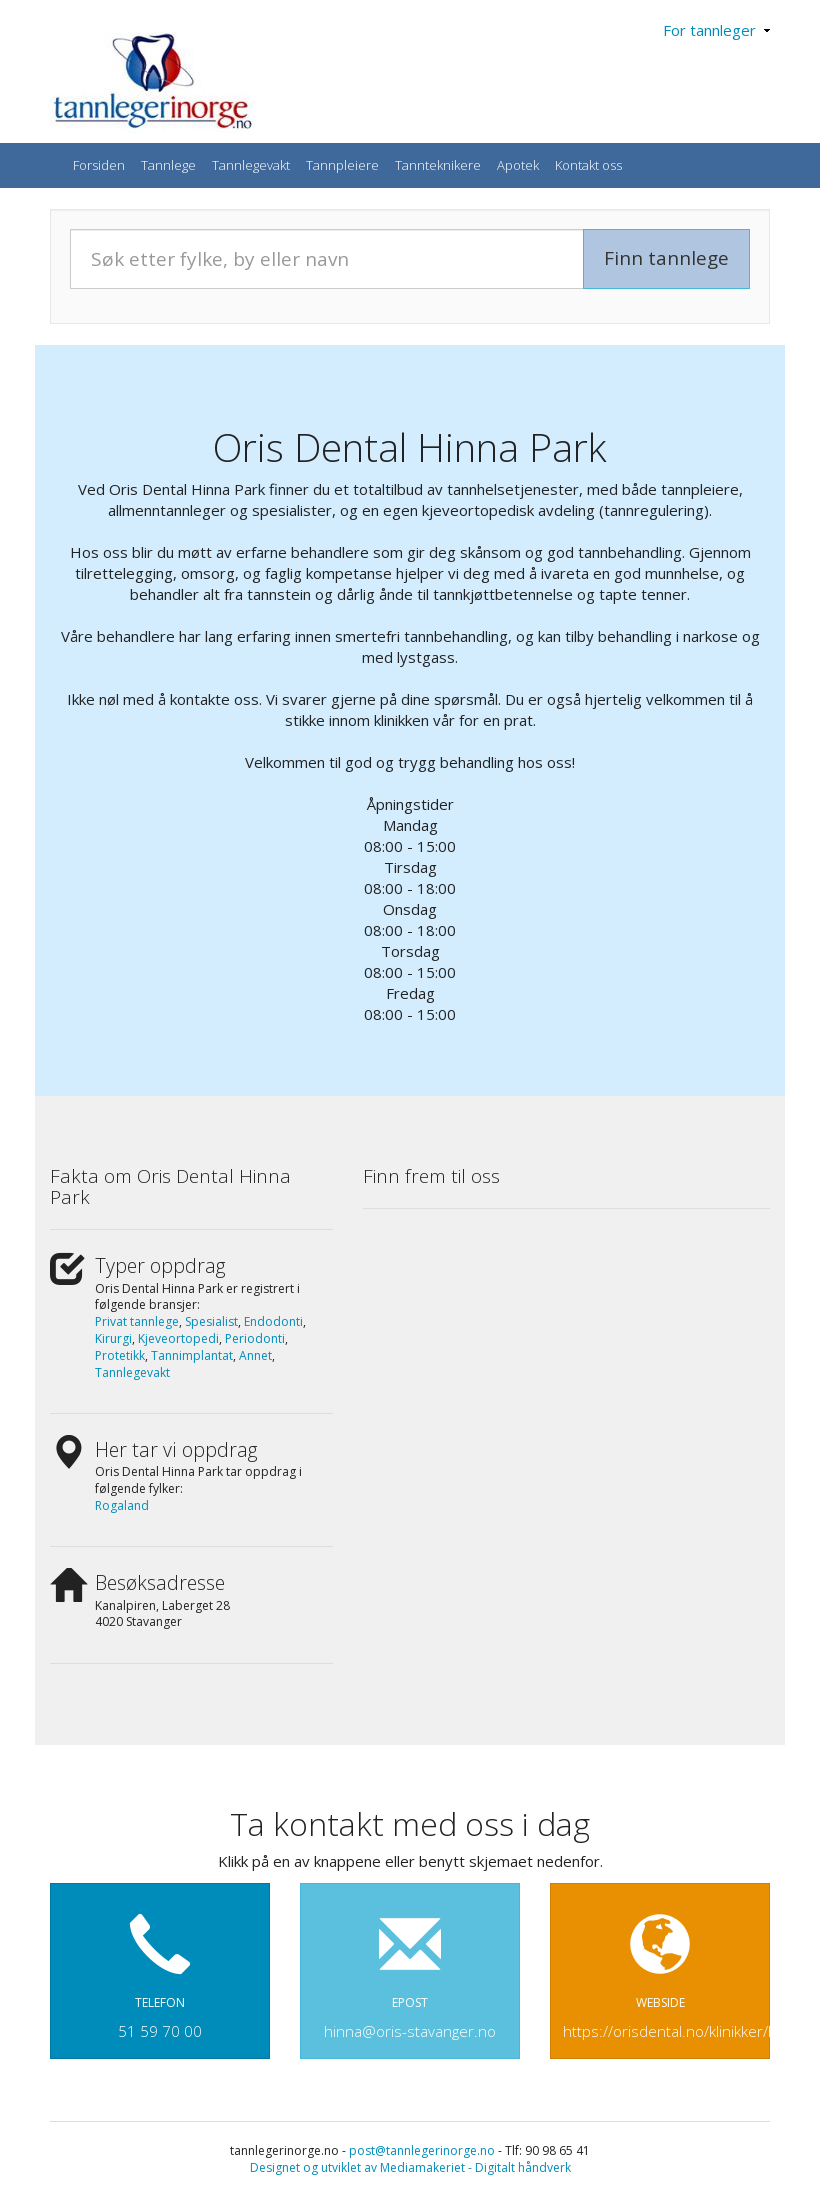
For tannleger (716, 30)
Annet (255, 1355)
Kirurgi (113, 1338)
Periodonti (255, 1338)
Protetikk (120, 1355)
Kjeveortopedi (178, 1338)
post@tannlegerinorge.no (422, 2150)
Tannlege (168, 165)
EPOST (410, 1967)
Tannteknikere (438, 165)
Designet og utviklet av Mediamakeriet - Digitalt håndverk (410, 2167)
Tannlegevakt (251, 165)
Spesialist (211, 1321)
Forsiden (99, 165)
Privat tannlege (137, 1321)
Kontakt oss (588, 165)
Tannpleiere (342, 165)
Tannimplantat (192, 1355)
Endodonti (273, 1321)
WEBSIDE (666, 1967)
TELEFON (160, 1967)
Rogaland (122, 1505)
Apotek (518, 165)
